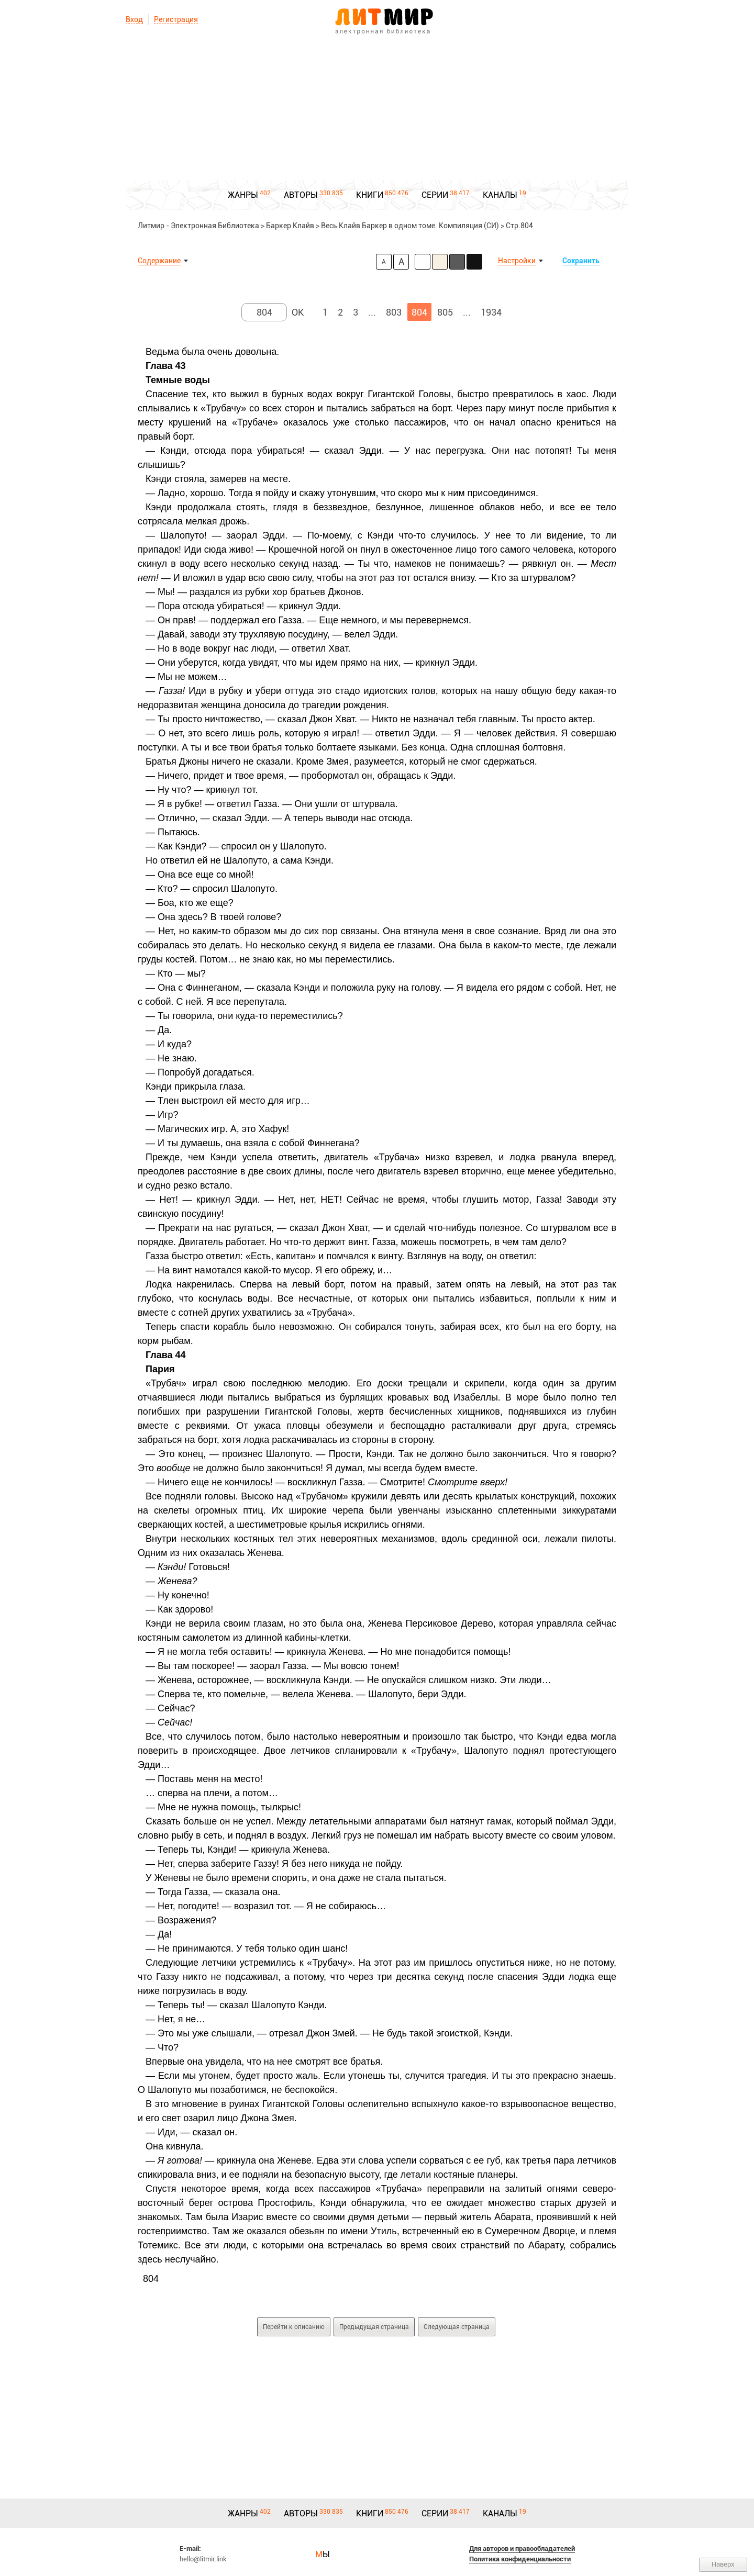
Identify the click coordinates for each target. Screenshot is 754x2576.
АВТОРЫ (301, 195)
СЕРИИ (435, 195)
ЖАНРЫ (243, 195)
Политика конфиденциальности (520, 2559)
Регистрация (176, 19)
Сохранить (581, 260)
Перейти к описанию (294, 2327)
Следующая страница (457, 2327)
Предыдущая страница (374, 2327)
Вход (134, 19)
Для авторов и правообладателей (522, 2548)
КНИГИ (369, 195)
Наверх (723, 2564)
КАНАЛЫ (500, 195)
